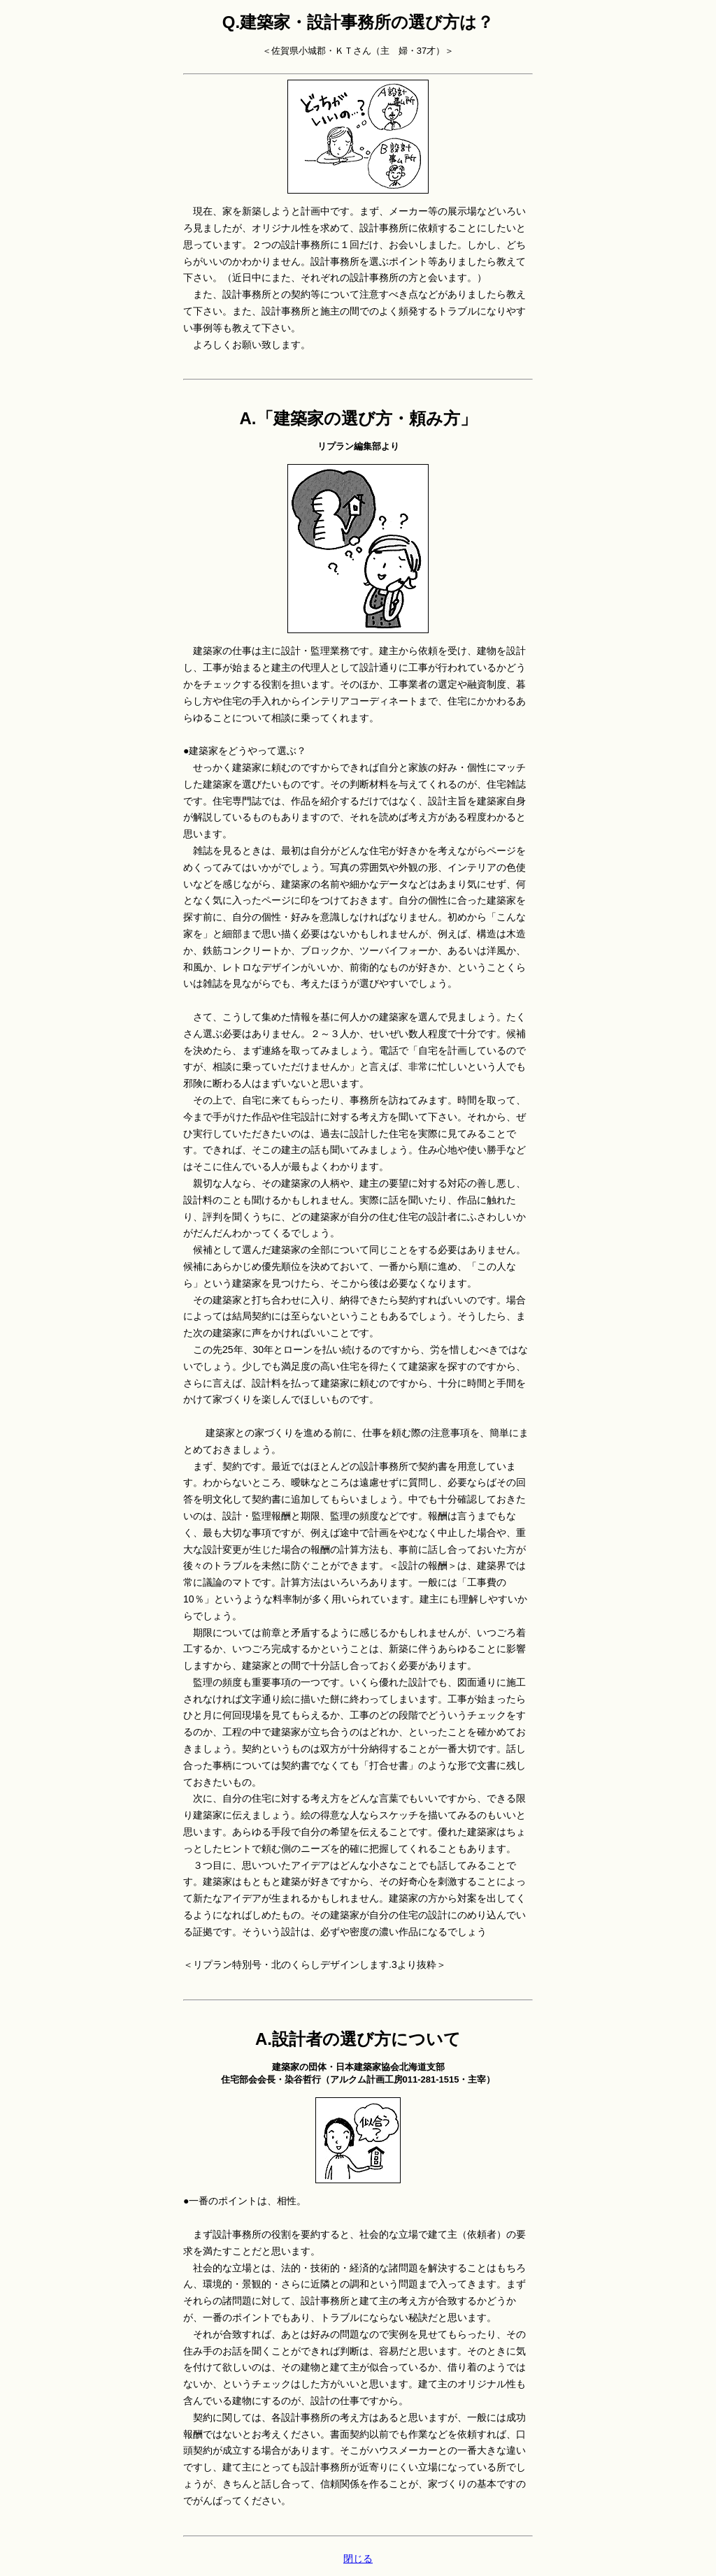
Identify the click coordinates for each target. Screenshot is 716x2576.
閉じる (358, 2558)
